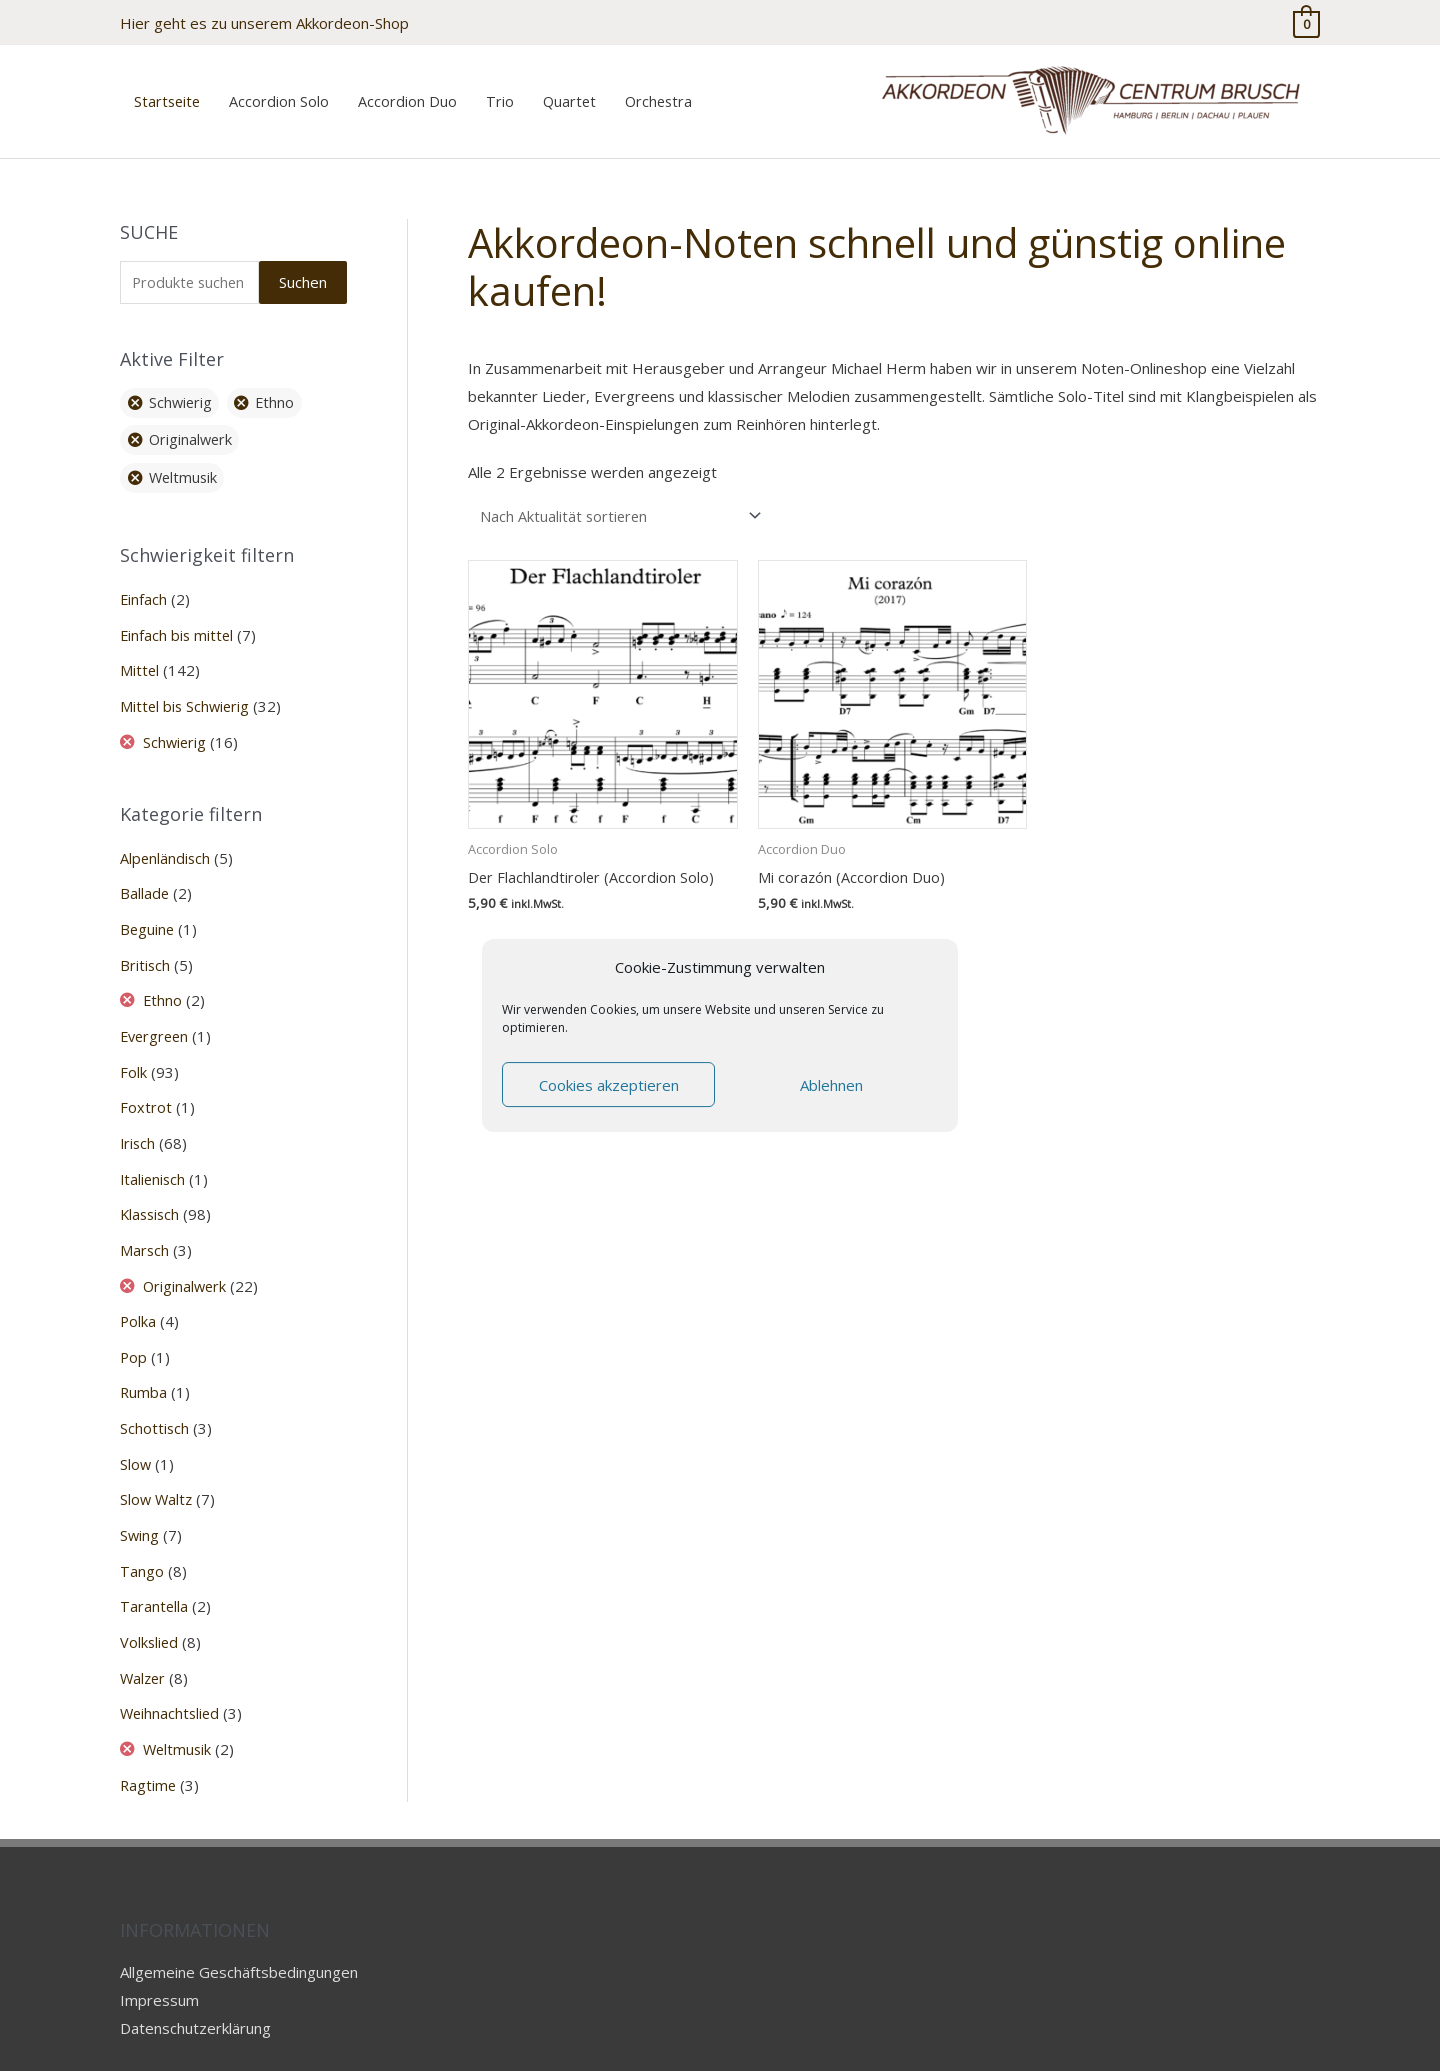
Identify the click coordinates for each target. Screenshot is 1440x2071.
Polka (138, 1292)
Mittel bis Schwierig (186, 690)
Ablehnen (831, 1085)
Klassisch (151, 1188)
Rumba (144, 1361)
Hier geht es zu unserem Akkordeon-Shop (264, 20)
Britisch (145, 944)
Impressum (159, 1958)
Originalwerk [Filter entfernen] (193, 427)
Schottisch (155, 1396)
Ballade (145, 875)
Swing (140, 1500)
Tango (142, 1535)
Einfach (144, 586)
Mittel (140, 656)
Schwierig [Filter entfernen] (182, 390)
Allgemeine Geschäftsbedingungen (239, 1930)
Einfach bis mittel (178, 621)
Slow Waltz (157, 1466)
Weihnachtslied (171, 1674)
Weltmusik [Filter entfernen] (185, 465)
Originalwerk (187, 1257)
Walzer (144, 1639)
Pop (134, 1327)
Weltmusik (179, 1709)
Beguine (148, 910)
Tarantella (154, 1570)
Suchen (303, 268)
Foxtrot (146, 1083)
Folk (133, 1049)
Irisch (138, 1118)
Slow (136, 1431)
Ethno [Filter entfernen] (280, 390)
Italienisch (154, 1153)
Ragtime (149, 1744)
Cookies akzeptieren (609, 1085)
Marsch (145, 1222)
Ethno (164, 979)
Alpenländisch (166, 840)
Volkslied (150, 1605)
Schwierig (176, 725)
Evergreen (156, 1014)
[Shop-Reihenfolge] (621, 502)
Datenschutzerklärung (195, 1986)
